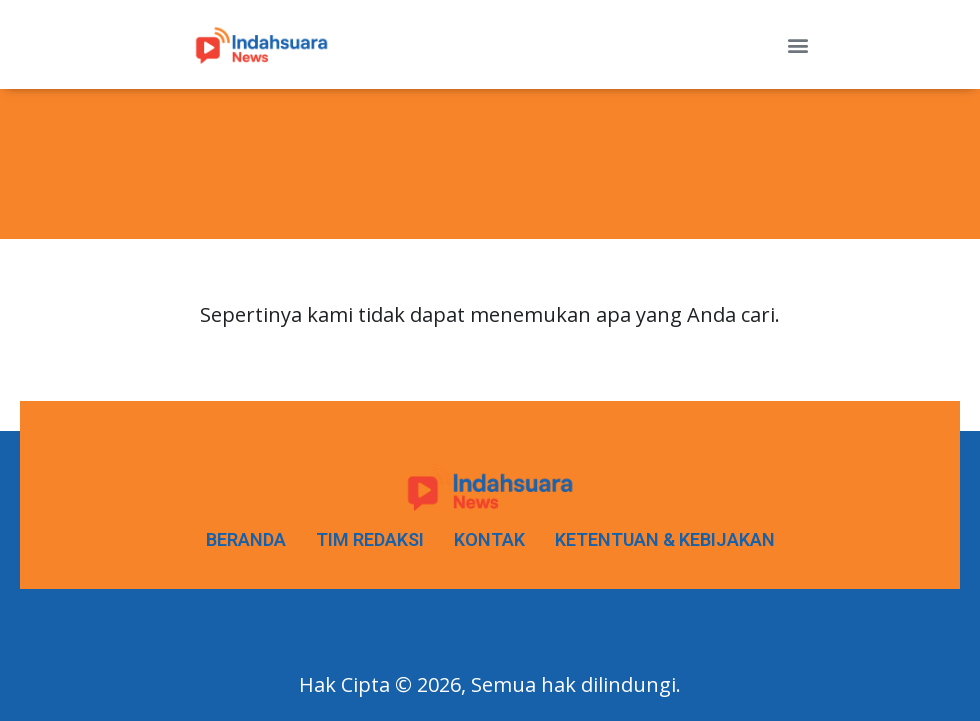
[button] (797, 44)
